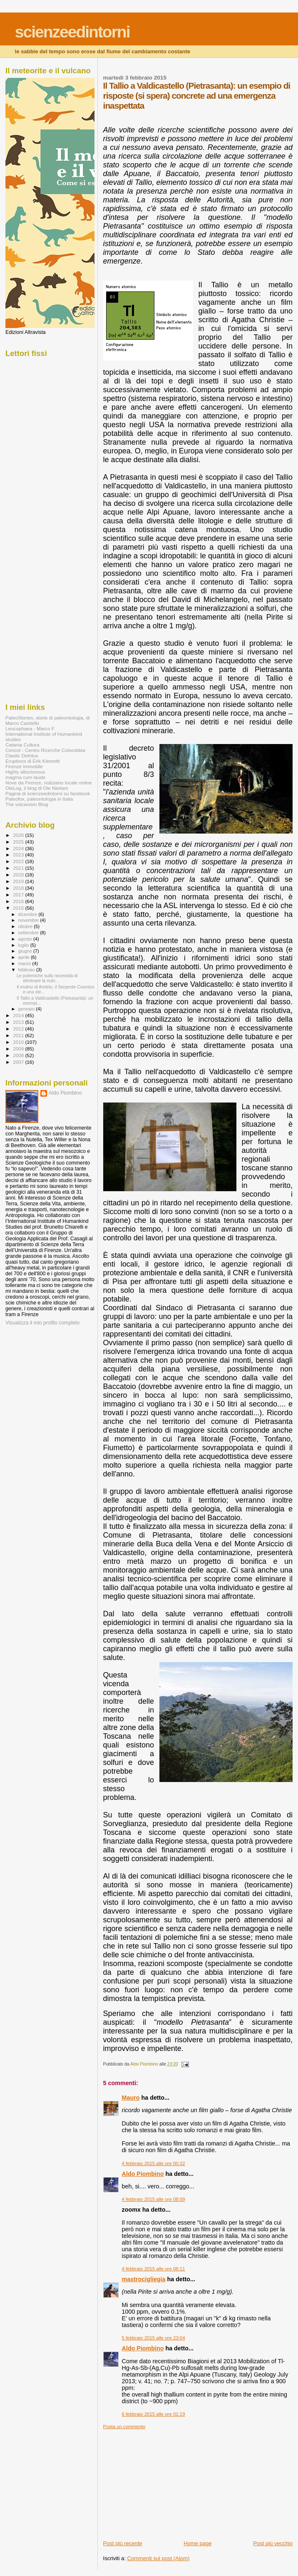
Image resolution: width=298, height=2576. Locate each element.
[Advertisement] (165, 2481)
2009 (19, 1048)
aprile (24, 957)
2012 (19, 1028)
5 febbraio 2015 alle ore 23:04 (153, 2337)
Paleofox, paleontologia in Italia (39, 798)
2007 (19, 1062)
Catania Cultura (22, 744)
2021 (19, 868)
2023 (19, 854)
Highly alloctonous (25, 771)
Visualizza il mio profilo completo (42, 1323)
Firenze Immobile (24, 766)
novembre (29, 920)
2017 (19, 894)
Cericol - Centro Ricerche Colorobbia (45, 750)
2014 (19, 1015)
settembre (29, 932)
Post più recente (122, 2543)
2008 (19, 1055)
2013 (19, 1022)
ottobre (26, 926)
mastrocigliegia (144, 2279)
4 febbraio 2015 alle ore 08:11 (153, 2268)
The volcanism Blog (26, 804)
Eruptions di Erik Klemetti (32, 761)
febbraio (27, 969)
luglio (24, 945)
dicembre (28, 914)
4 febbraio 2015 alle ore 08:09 (153, 2199)
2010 (19, 1042)
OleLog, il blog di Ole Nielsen (36, 788)
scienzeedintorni (72, 32)
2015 (19, 908)
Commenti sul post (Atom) (158, 2558)
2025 (19, 841)
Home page (197, 2543)
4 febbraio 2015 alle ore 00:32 (153, 2163)
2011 (19, 1035)
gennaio (27, 1008)
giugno (26, 950)
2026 (19, 835)
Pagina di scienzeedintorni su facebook (47, 793)
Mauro (131, 2097)
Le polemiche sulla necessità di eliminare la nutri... (47, 978)
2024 (19, 848)
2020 (19, 874)
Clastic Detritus (21, 755)
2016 (19, 901)
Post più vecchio (273, 2543)
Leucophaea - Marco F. (30, 728)
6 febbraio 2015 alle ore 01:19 (153, 2414)
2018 (19, 888)
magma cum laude (25, 777)
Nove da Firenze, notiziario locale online (48, 782)
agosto (26, 938)
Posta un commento (124, 2426)
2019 (19, 881)
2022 (19, 861)
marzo (25, 963)
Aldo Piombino (143, 2173)
